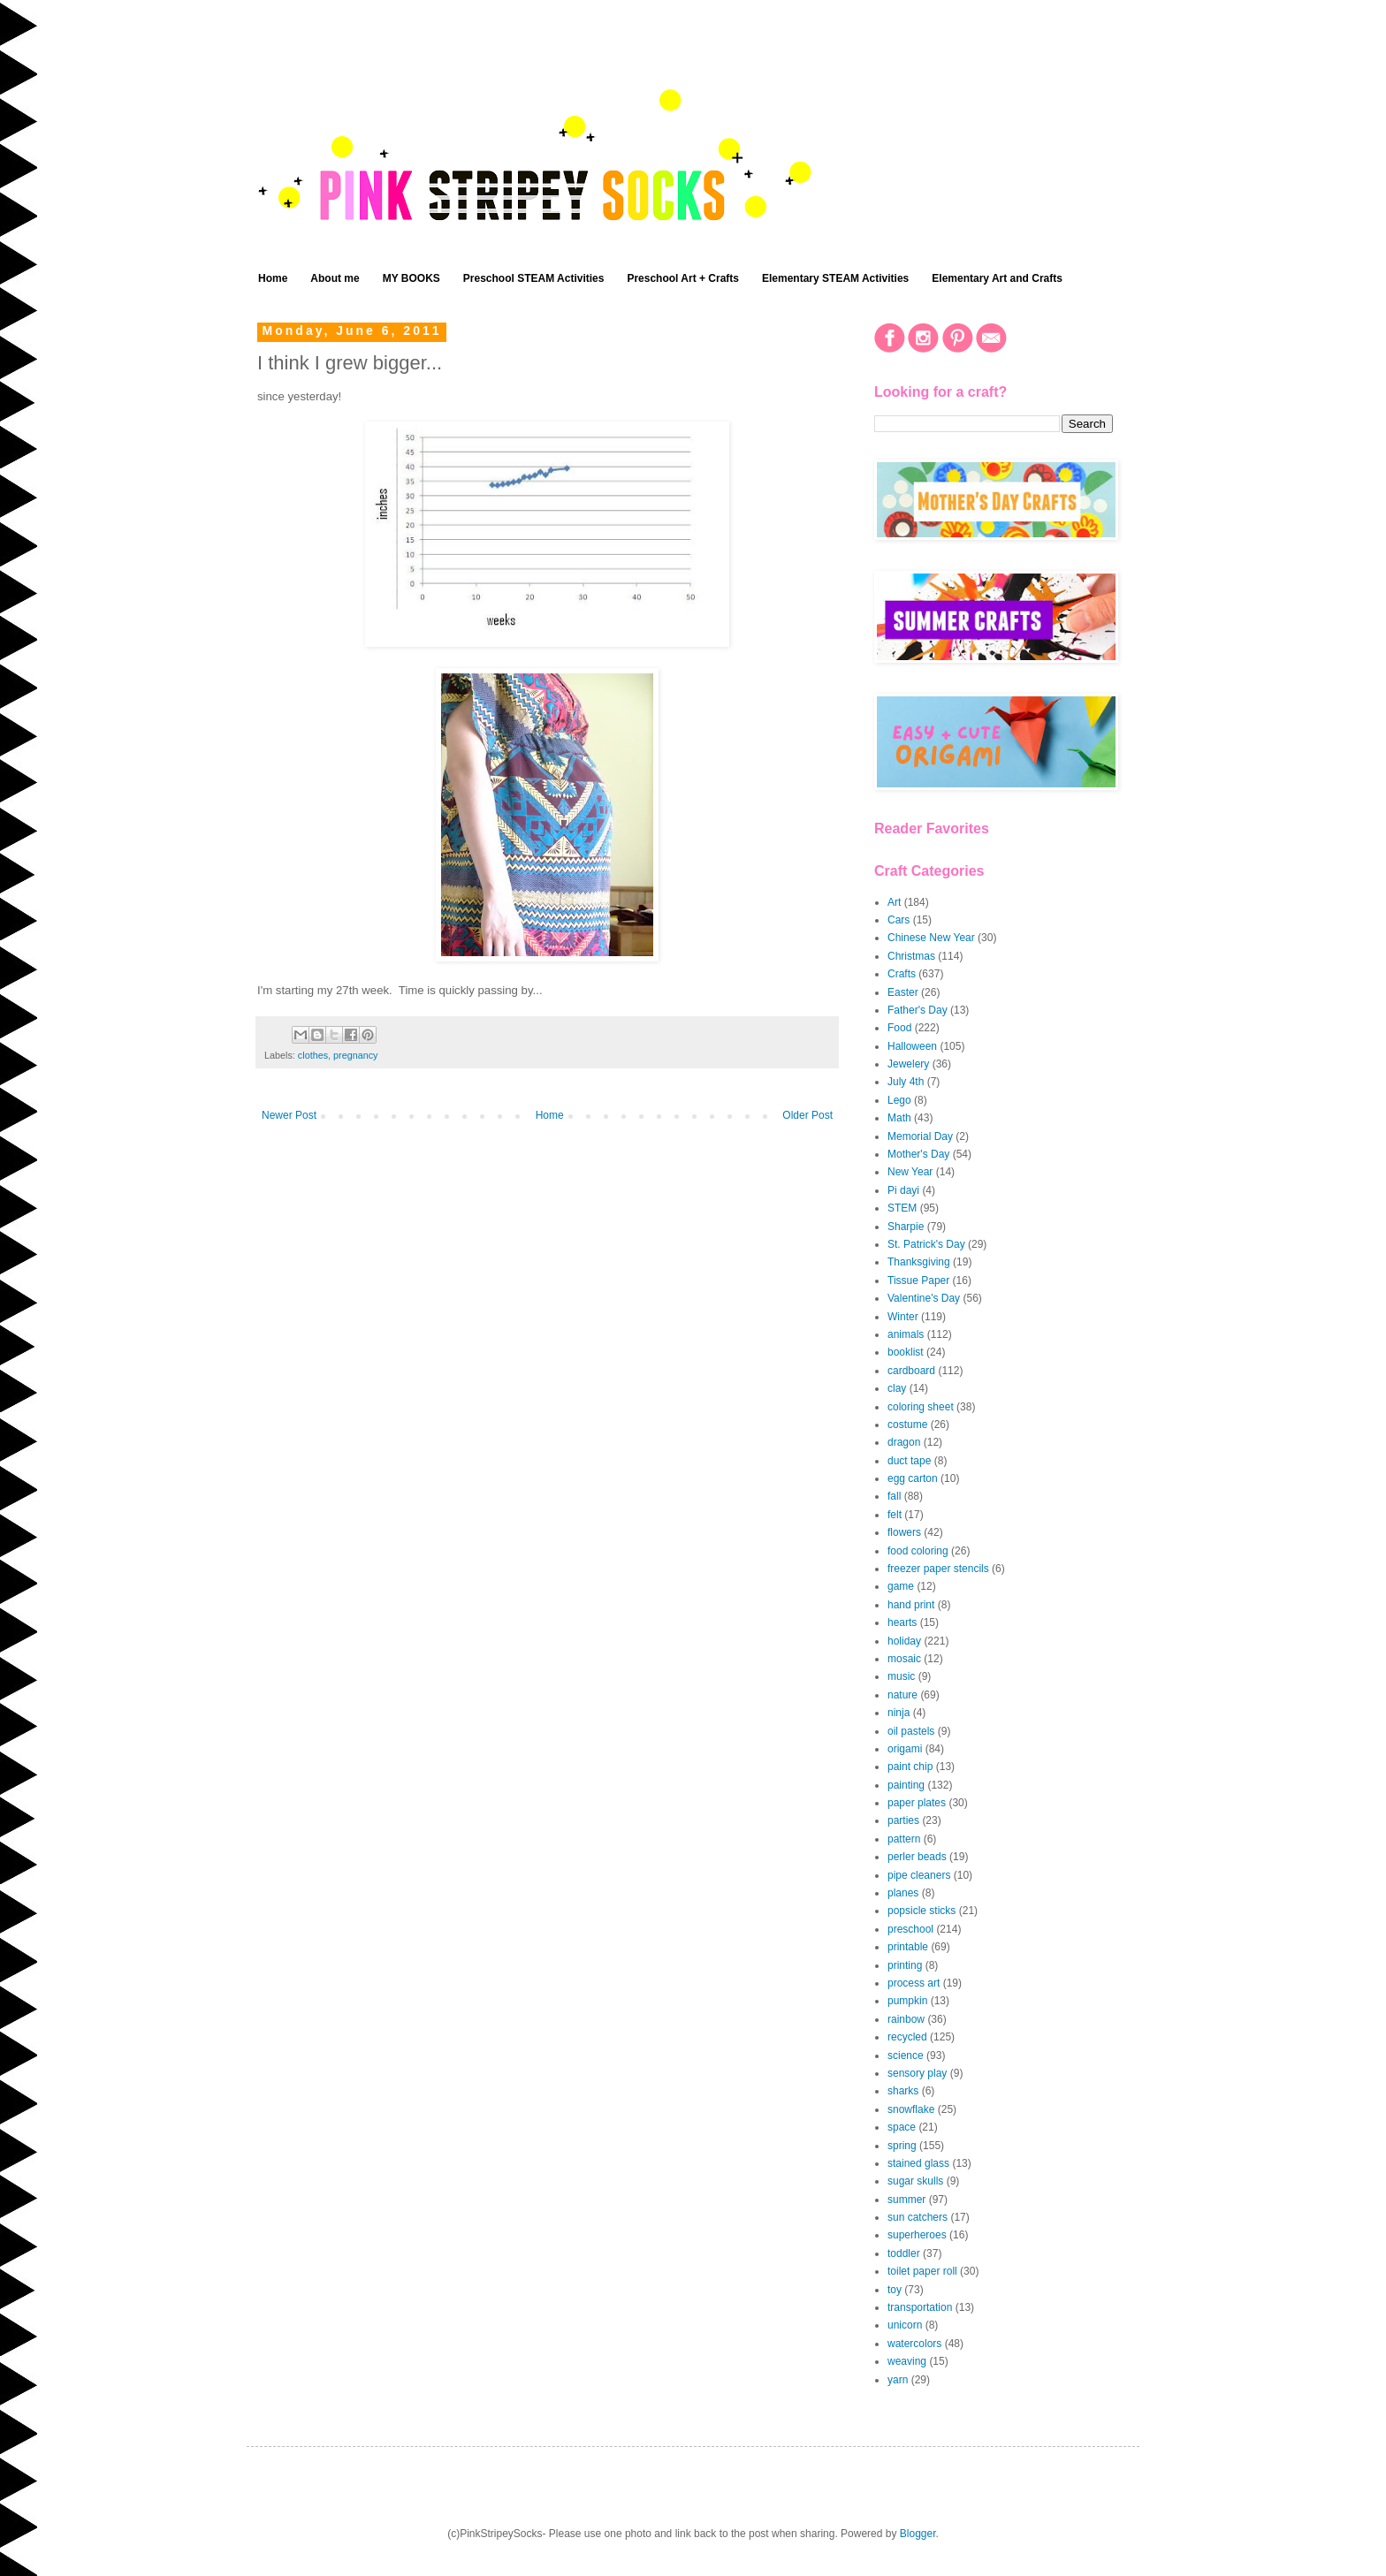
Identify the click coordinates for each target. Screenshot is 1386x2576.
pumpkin (907, 2001)
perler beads (917, 1856)
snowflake (910, 2109)
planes (902, 1893)
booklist (905, 1352)
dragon (903, 1442)
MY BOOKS (411, 278)
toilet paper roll (922, 2271)
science (905, 2055)
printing (904, 1965)
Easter (902, 992)
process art (913, 1983)
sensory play (917, 2073)
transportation (919, 2307)
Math (899, 1118)
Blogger (918, 2533)
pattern (903, 1839)
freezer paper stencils (938, 1568)
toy (894, 2289)
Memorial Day (920, 1136)
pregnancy (355, 1055)
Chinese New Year (931, 937)
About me (334, 278)
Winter (902, 1317)
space (901, 2127)
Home (272, 278)
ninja (898, 1712)
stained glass (918, 2163)
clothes (313, 1055)
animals (905, 1334)
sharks (902, 2091)
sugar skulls (915, 2181)
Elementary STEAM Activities (835, 278)
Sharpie (905, 1226)
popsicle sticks (921, 1910)
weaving (906, 2361)
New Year (910, 1172)
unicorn (904, 2325)
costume (907, 1424)
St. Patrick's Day (926, 1244)
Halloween (912, 1046)
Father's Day (917, 1010)
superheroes (917, 2235)
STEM (902, 1208)
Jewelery (908, 1064)
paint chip (910, 1766)
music (901, 1676)
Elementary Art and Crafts (997, 278)
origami (904, 1749)
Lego (899, 1100)
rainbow (906, 2019)
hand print (910, 1605)
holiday (904, 1641)
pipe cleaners (918, 1875)
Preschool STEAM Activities (534, 278)
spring (902, 2145)
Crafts (901, 974)
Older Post (807, 1115)
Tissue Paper (918, 1280)
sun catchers (917, 2217)
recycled (907, 2037)
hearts (902, 1622)
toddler (903, 2253)
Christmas (911, 956)
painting (906, 1785)
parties (903, 1820)
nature (902, 1695)
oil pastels (910, 1731)
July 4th (905, 1081)
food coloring (917, 1551)
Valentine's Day (923, 1298)
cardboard (911, 1370)
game (900, 1586)
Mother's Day (918, 1154)
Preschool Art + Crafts (683, 278)
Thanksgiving (918, 1262)
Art (894, 902)
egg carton (912, 1478)
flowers (904, 1532)
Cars (898, 920)
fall (894, 1496)
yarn (897, 2380)
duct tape (909, 1461)
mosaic (904, 1659)
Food (899, 1028)
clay (896, 1388)
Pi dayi (903, 1190)
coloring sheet (920, 1407)
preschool (910, 1929)
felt (894, 1514)
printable (907, 1947)
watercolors (914, 2343)
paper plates (916, 1803)
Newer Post (289, 1115)
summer (906, 2199)
